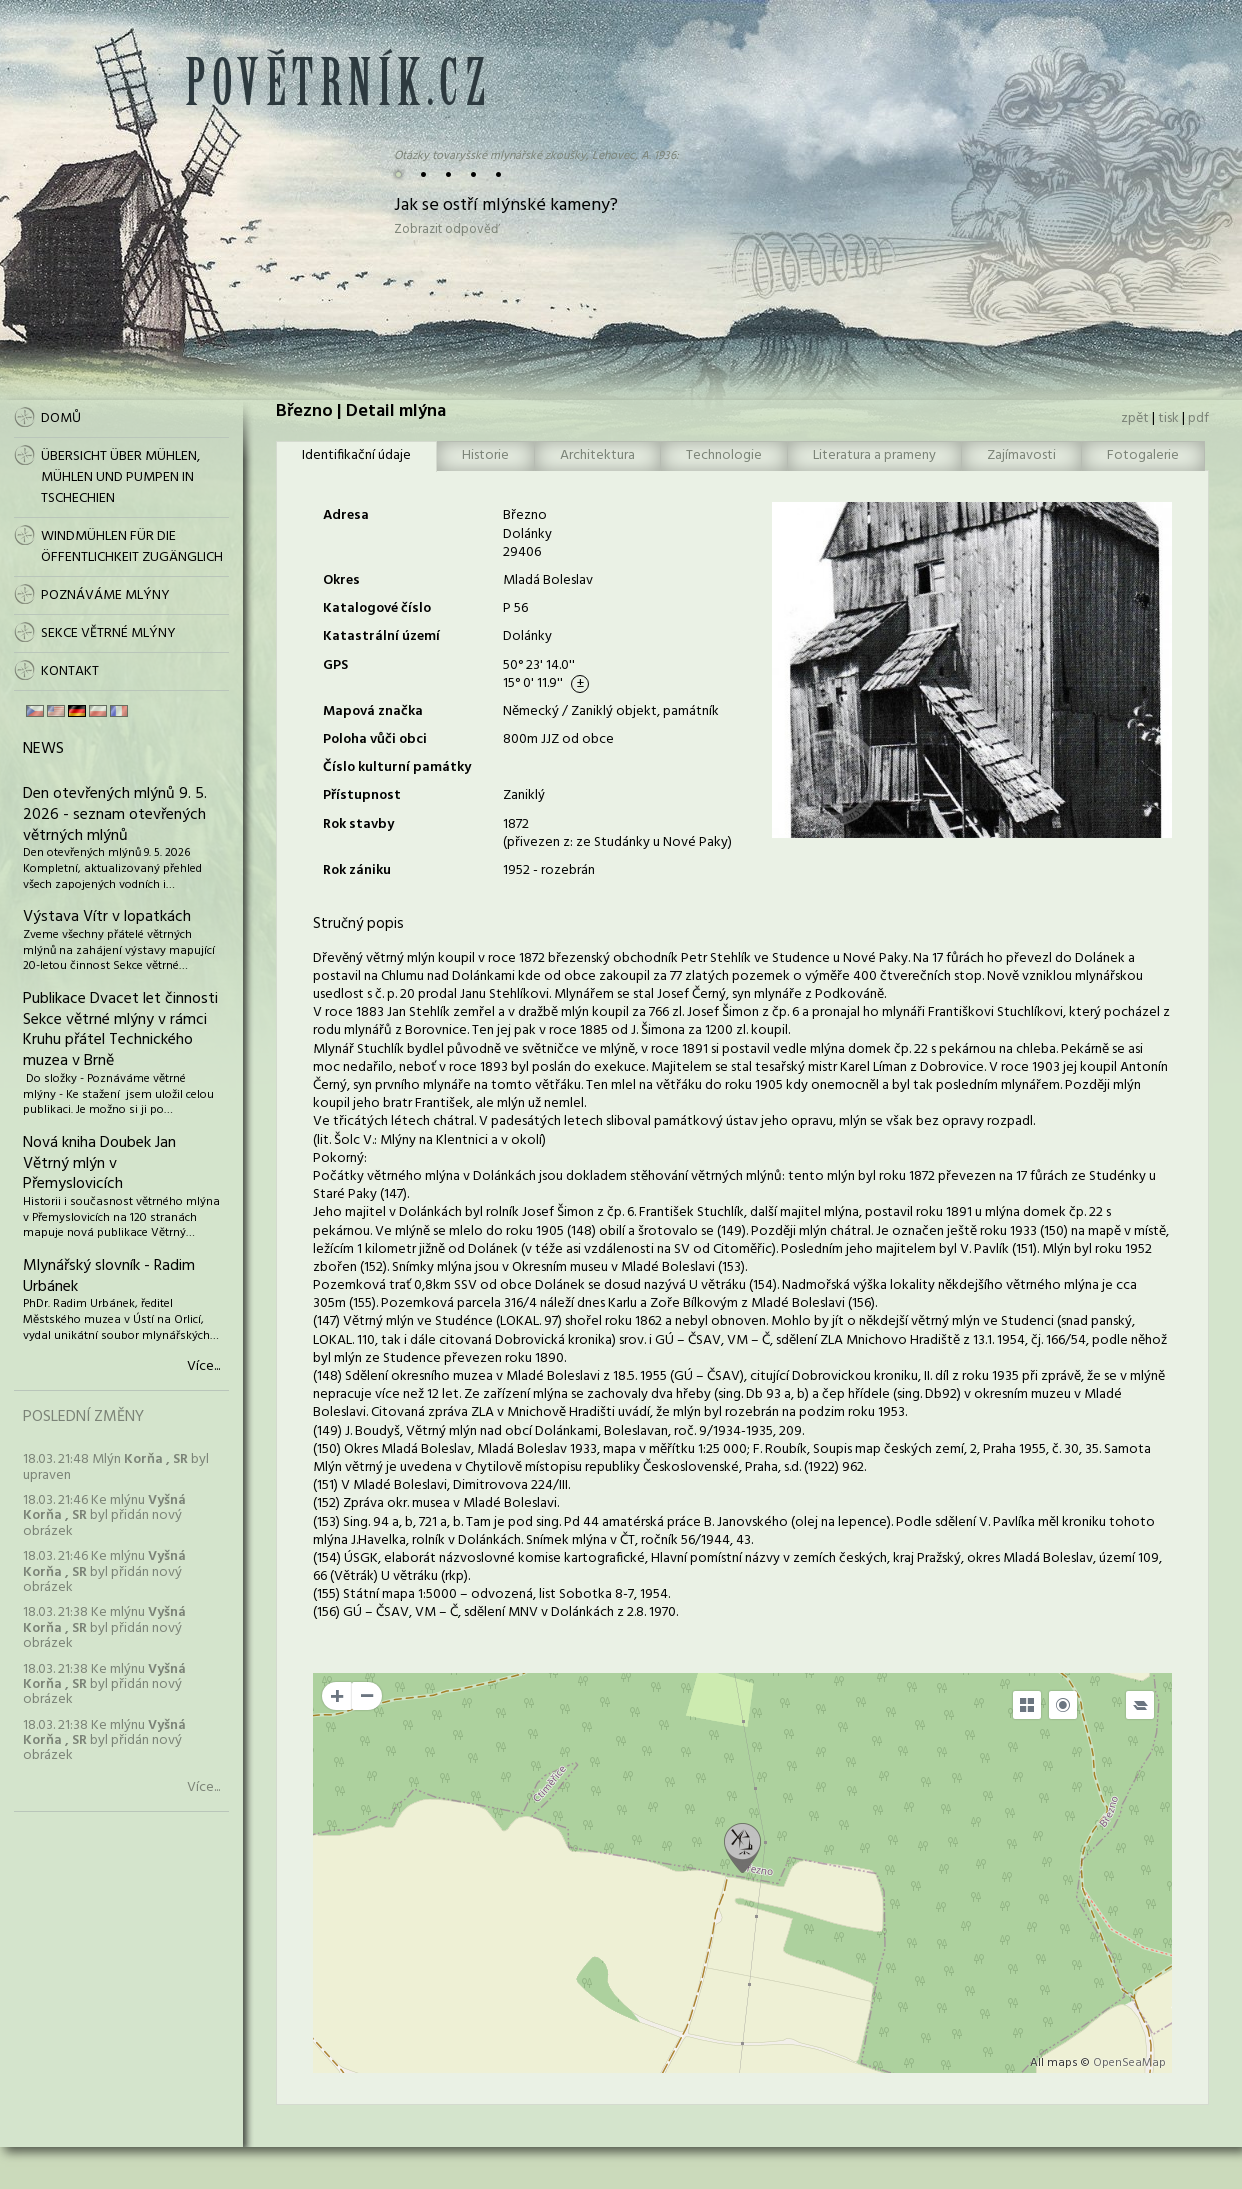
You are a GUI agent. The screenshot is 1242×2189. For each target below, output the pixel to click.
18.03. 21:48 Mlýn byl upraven (116, 1467)
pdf (1198, 418)
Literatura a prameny (874, 455)
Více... (203, 1367)
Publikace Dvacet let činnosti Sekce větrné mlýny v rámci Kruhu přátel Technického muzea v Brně (120, 1030)
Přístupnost (362, 795)
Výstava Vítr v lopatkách (107, 917)
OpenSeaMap (1129, 2063)
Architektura (597, 455)
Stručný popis (358, 924)
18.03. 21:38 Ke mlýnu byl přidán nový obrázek (104, 1628)
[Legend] (1140, 1705)
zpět (1135, 418)
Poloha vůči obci (375, 739)
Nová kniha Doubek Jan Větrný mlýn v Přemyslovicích (99, 1164)
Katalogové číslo (377, 608)
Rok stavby (358, 824)
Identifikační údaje (356, 455)
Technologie (724, 455)
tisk (1168, 418)
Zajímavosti (1021, 455)
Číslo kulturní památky (397, 767)
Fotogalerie (1143, 455)
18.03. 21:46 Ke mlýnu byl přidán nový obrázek (104, 1516)
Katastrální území (381, 636)
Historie (485, 455)
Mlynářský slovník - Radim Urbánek (109, 1276)
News (43, 749)
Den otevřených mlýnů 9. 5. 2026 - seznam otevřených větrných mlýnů (115, 815)
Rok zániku (357, 870)
